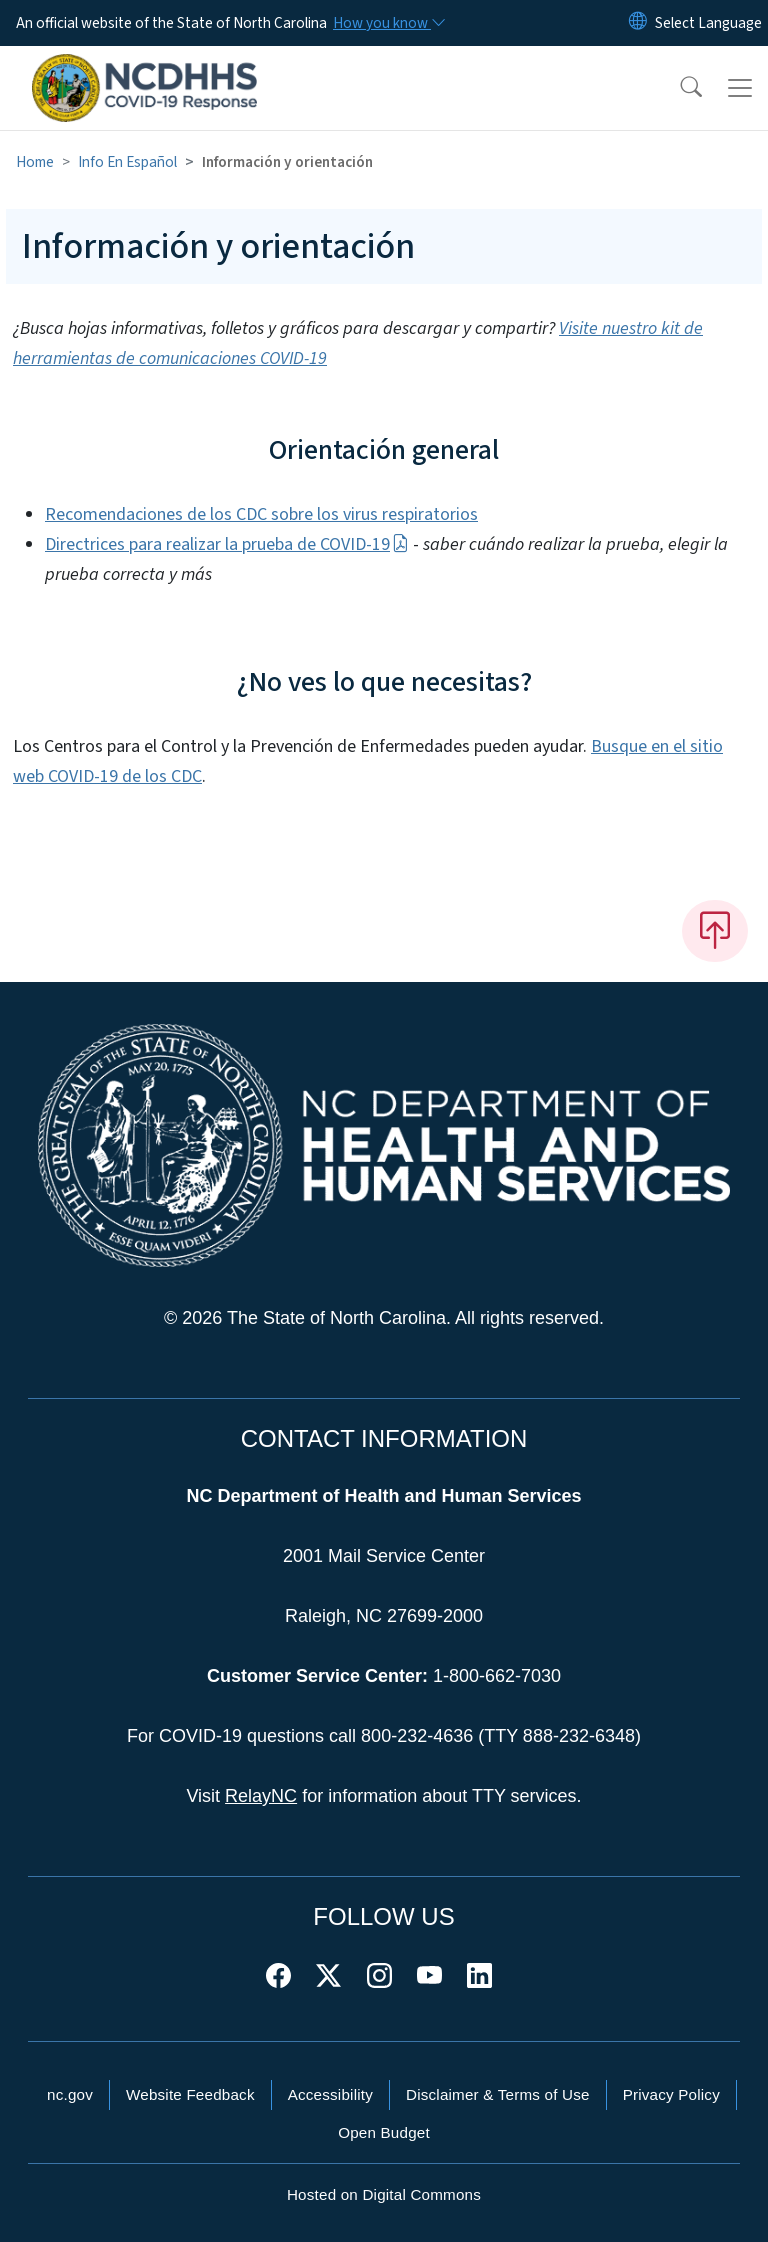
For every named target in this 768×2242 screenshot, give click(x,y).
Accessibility (330, 2094)
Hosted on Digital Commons (384, 2194)
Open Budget (384, 2132)
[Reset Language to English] (638, 23)
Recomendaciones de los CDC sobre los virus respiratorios (261, 514)
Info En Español (127, 162)
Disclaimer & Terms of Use (498, 2094)
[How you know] (388, 23)
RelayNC (261, 1796)
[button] (678, 88)
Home (35, 162)
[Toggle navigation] (740, 88)
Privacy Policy (671, 2094)
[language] (708, 23)
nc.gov (70, 2094)
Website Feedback (190, 2094)
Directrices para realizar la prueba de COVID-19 (227, 544)
